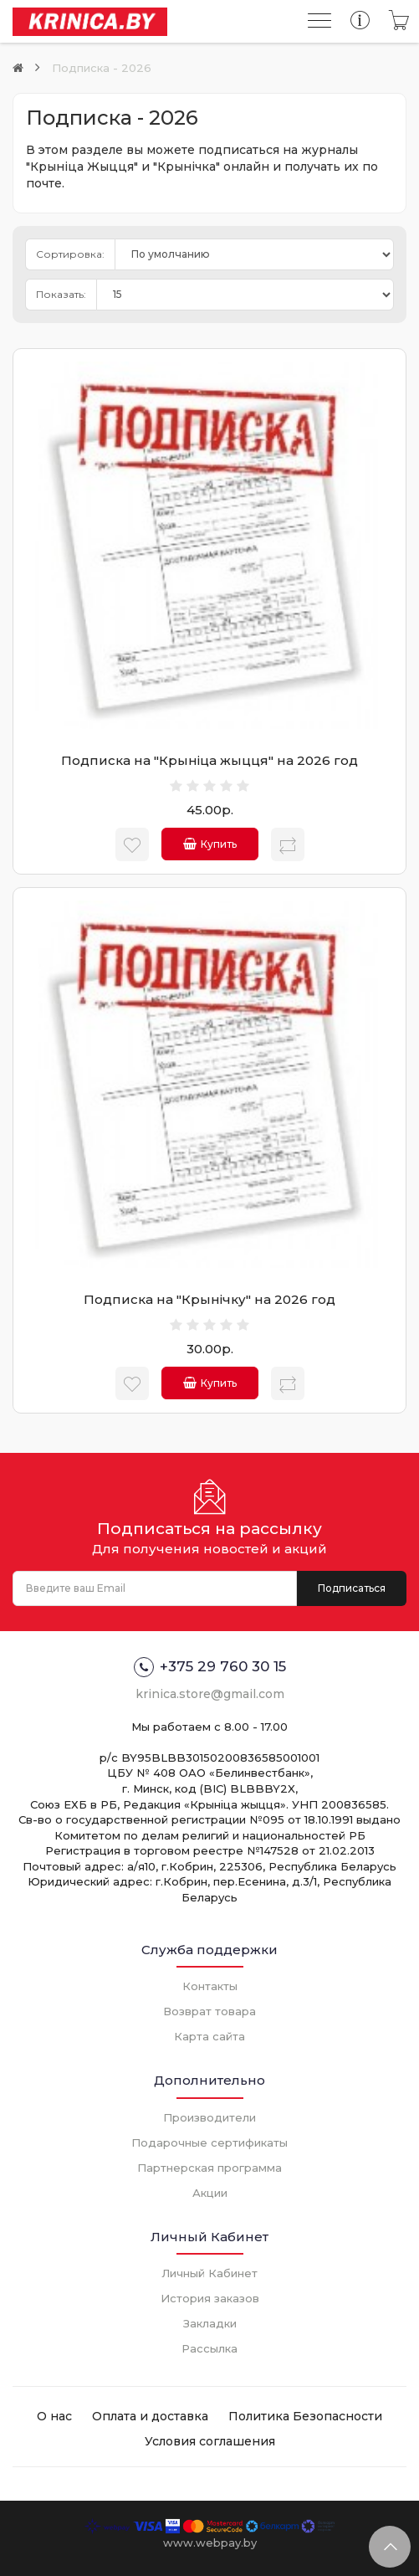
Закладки (210, 2323)
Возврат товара (209, 2011)
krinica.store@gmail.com (209, 1693)
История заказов (210, 2298)
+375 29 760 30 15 (210, 1667)
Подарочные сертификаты (209, 2142)
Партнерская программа (209, 2167)
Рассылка (209, 2348)
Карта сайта (209, 2036)
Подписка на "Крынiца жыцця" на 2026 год (209, 760)
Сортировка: (70, 254)
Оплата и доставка (150, 2416)
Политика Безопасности (305, 2416)
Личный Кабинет (209, 2273)
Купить (210, 844)
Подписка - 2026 (101, 67)
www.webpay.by (210, 2542)
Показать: (61, 294)
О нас (54, 2416)
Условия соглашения (210, 2441)
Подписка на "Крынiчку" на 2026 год (209, 1299)
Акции (209, 2192)
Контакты (210, 1986)
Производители (209, 2117)
